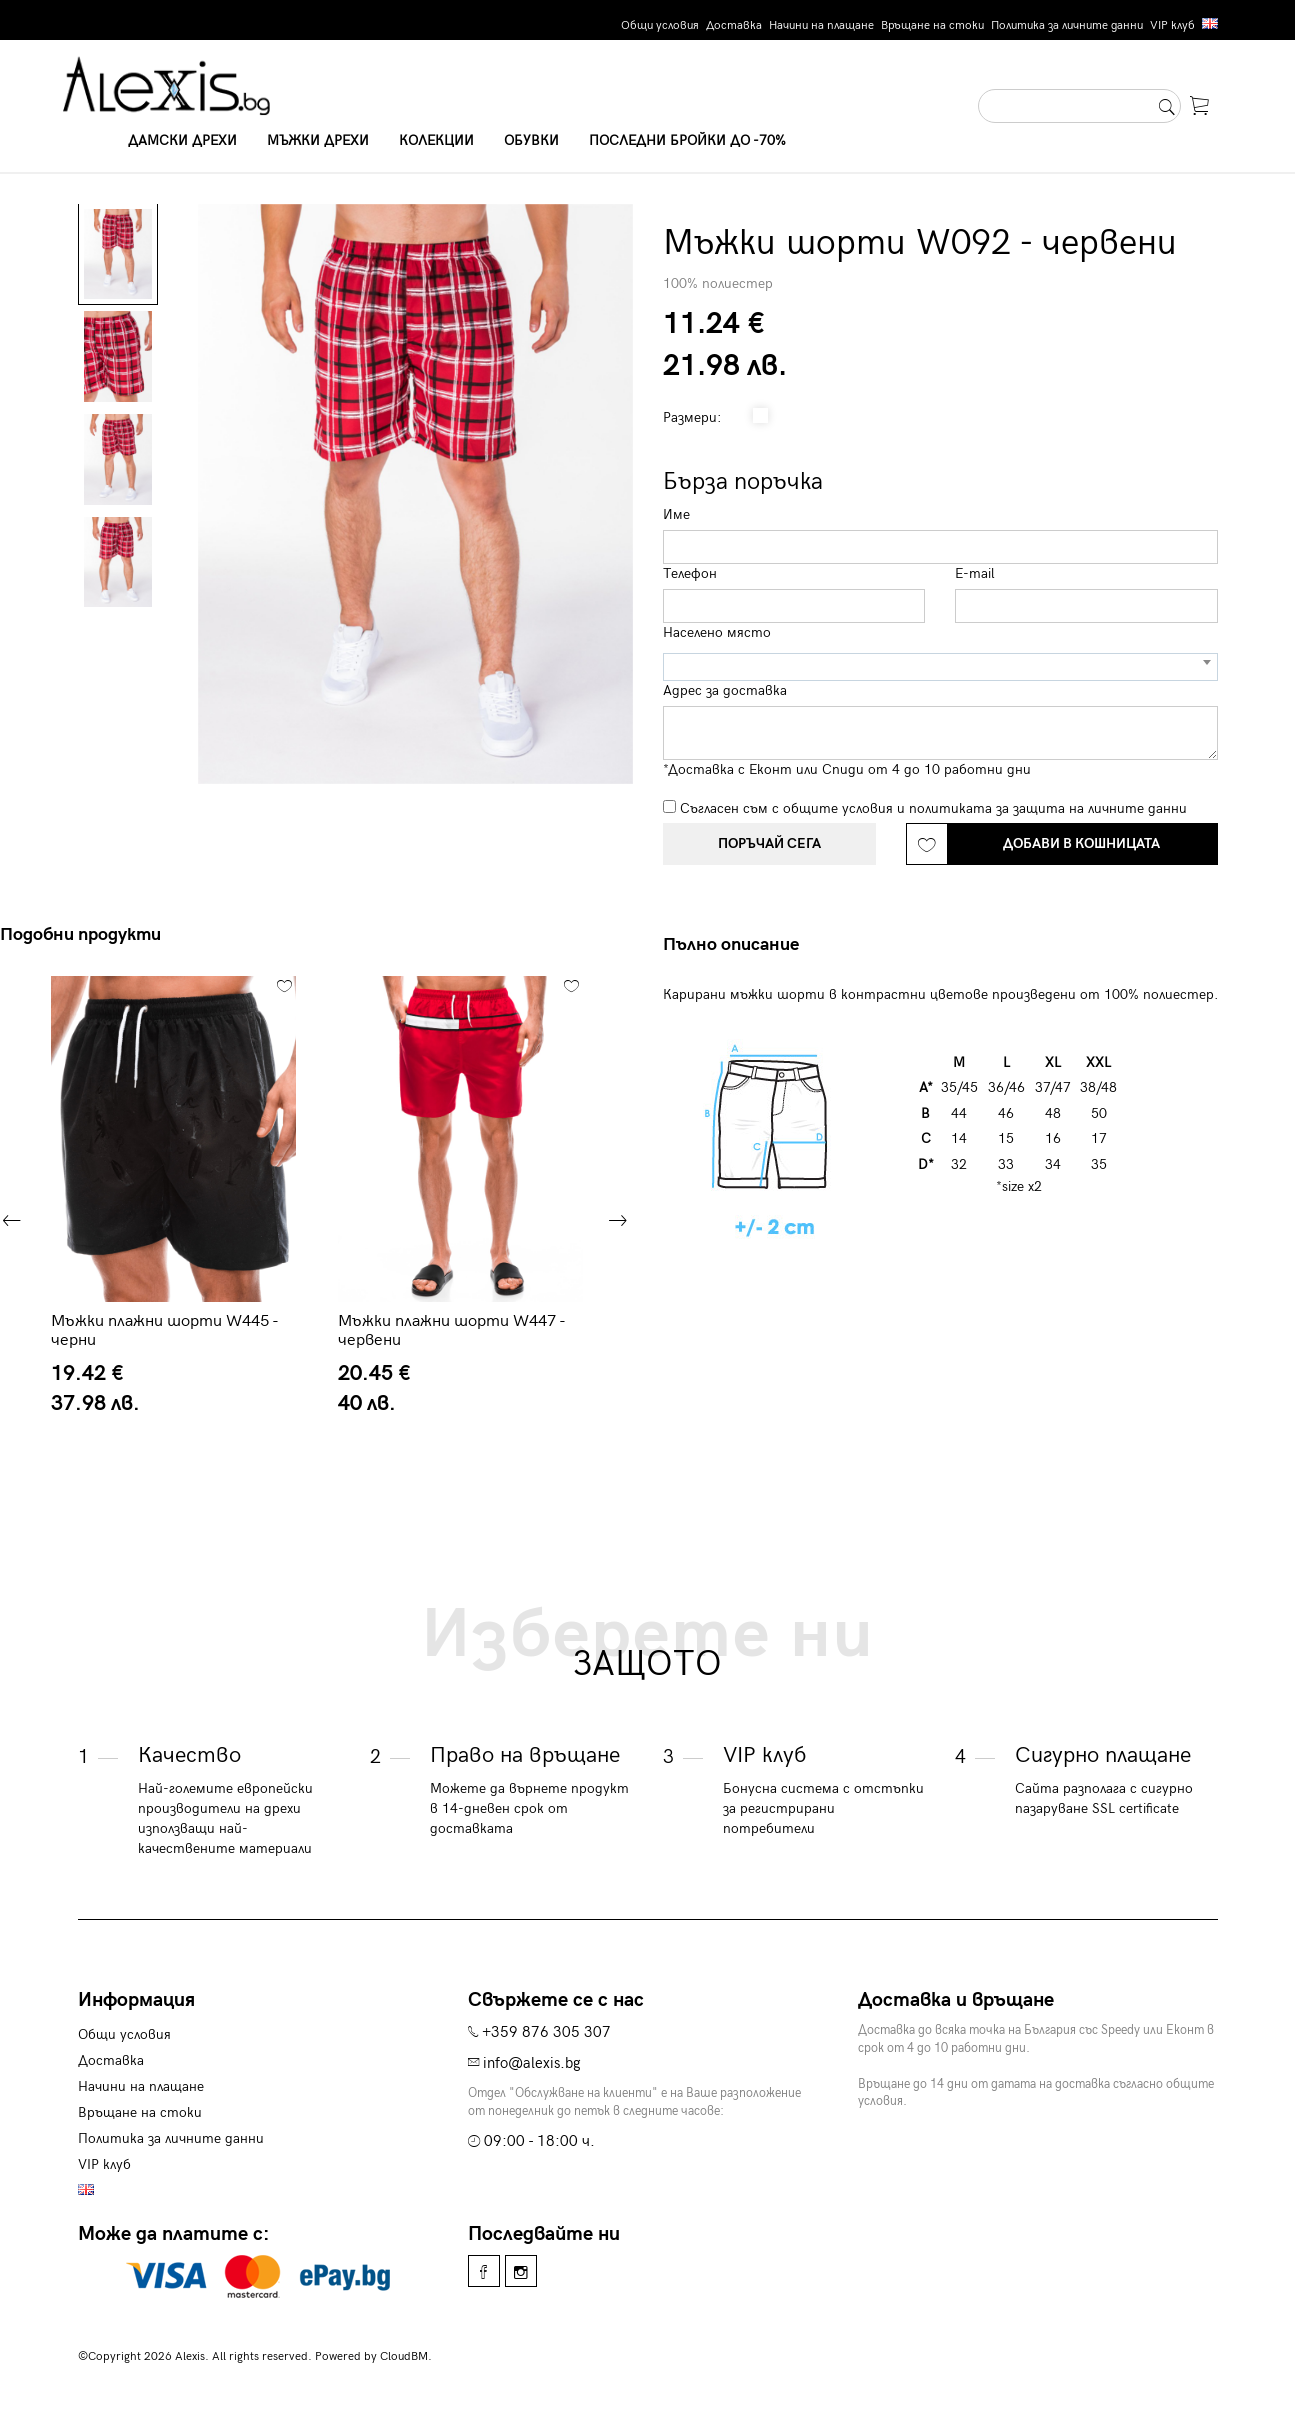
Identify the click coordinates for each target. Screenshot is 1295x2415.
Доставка (734, 25)
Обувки (531, 140)
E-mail (975, 573)
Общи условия (660, 25)
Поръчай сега (769, 843)
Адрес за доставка (725, 690)
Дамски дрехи (182, 140)
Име (676, 514)
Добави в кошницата (1081, 843)
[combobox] (940, 667)
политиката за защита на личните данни (1048, 808)
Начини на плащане (821, 25)
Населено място (717, 632)
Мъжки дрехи (318, 140)
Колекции (436, 140)
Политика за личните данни (1067, 25)
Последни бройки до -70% (687, 140)
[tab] (738, 945)
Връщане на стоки (932, 25)
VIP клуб (1172, 25)
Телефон (690, 573)
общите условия (838, 808)
